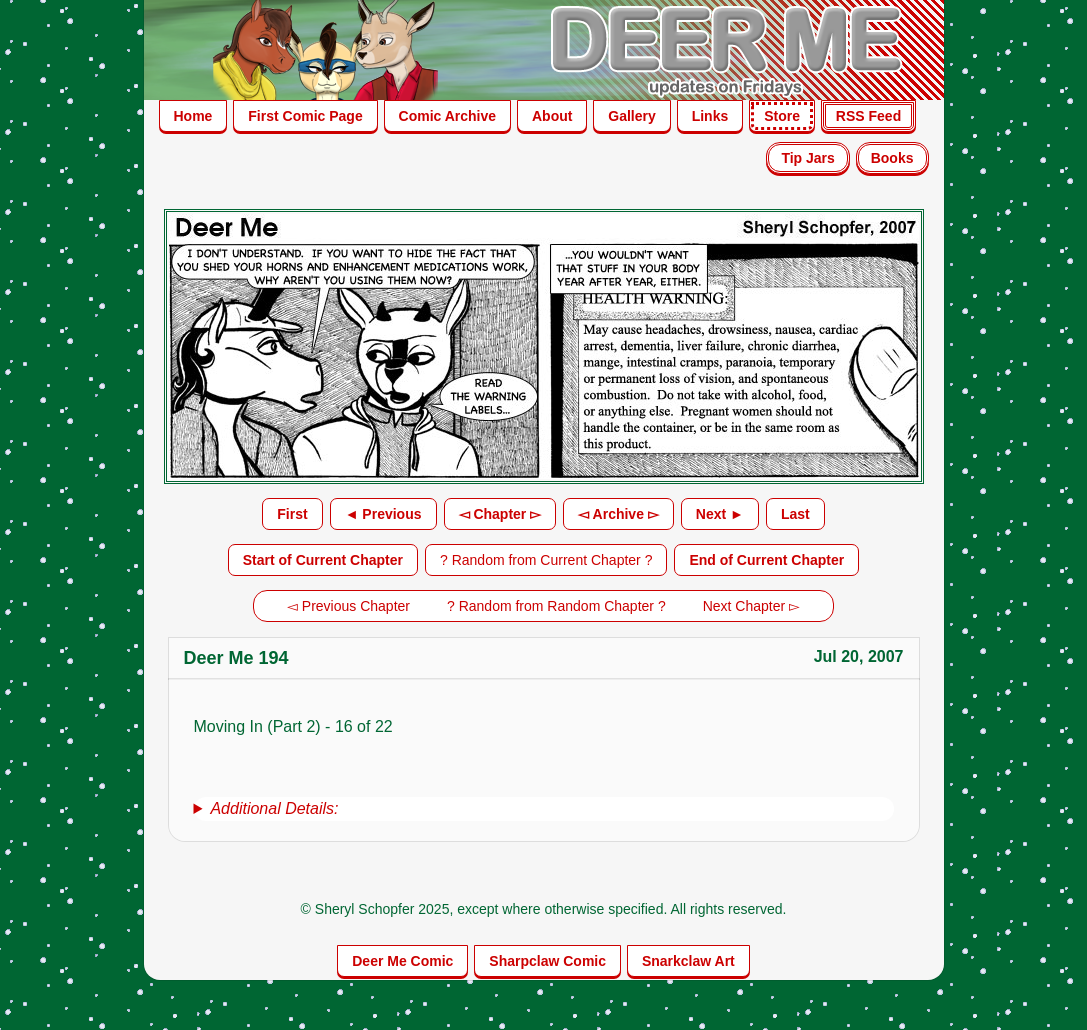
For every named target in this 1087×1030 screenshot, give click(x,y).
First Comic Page (305, 116)
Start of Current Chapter (323, 560)
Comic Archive (448, 116)
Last (795, 514)
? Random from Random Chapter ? (556, 606)
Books (892, 158)
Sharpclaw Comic (547, 961)
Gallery (631, 116)
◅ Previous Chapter (348, 606)
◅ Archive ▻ (618, 514)
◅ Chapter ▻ (500, 514)
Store (782, 116)
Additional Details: (274, 808)
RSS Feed (868, 116)
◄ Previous (383, 514)
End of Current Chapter (766, 560)
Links (710, 116)
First (292, 514)
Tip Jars (807, 158)
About (552, 116)
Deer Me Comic (402, 961)
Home (193, 116)
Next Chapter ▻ (751, 606)
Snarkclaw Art (688, 961)
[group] (544, 809)
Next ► (720, 514)
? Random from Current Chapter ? (546, 560)
